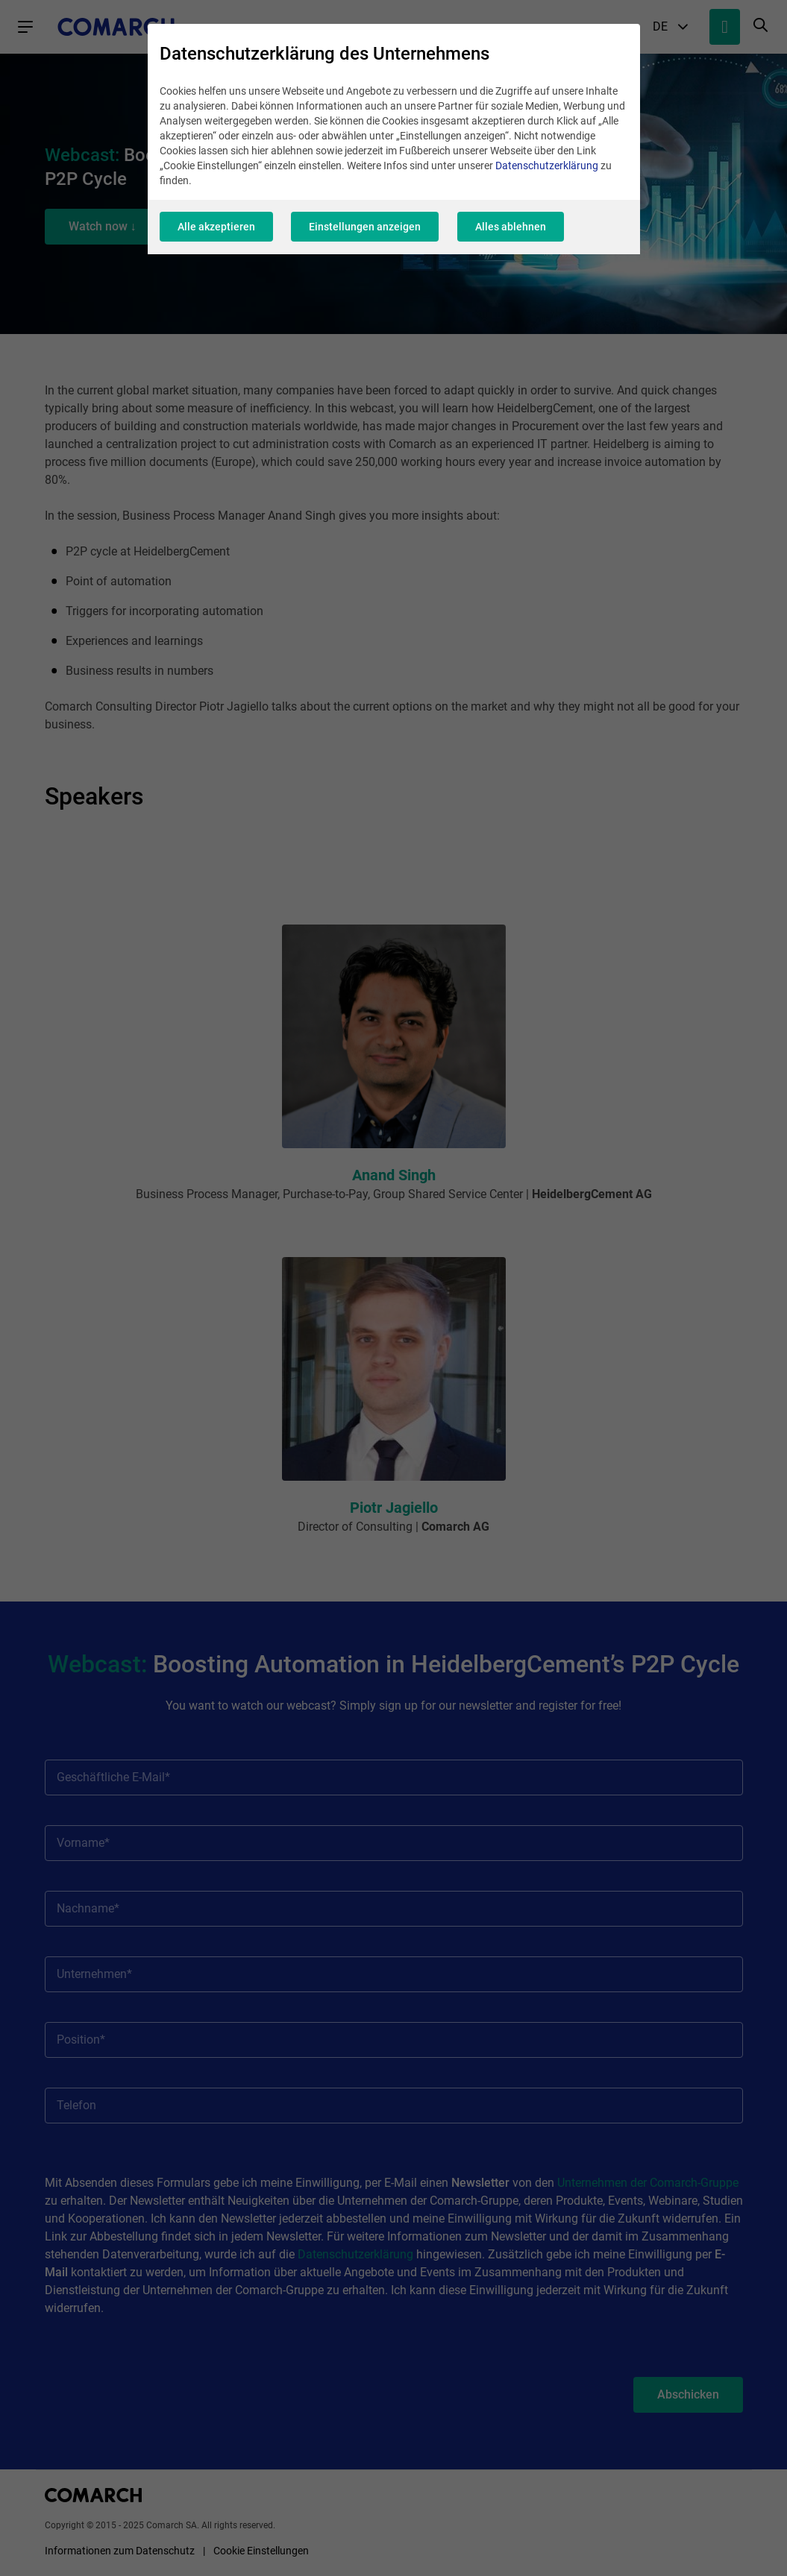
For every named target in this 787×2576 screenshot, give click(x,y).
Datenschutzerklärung (546, 168)
